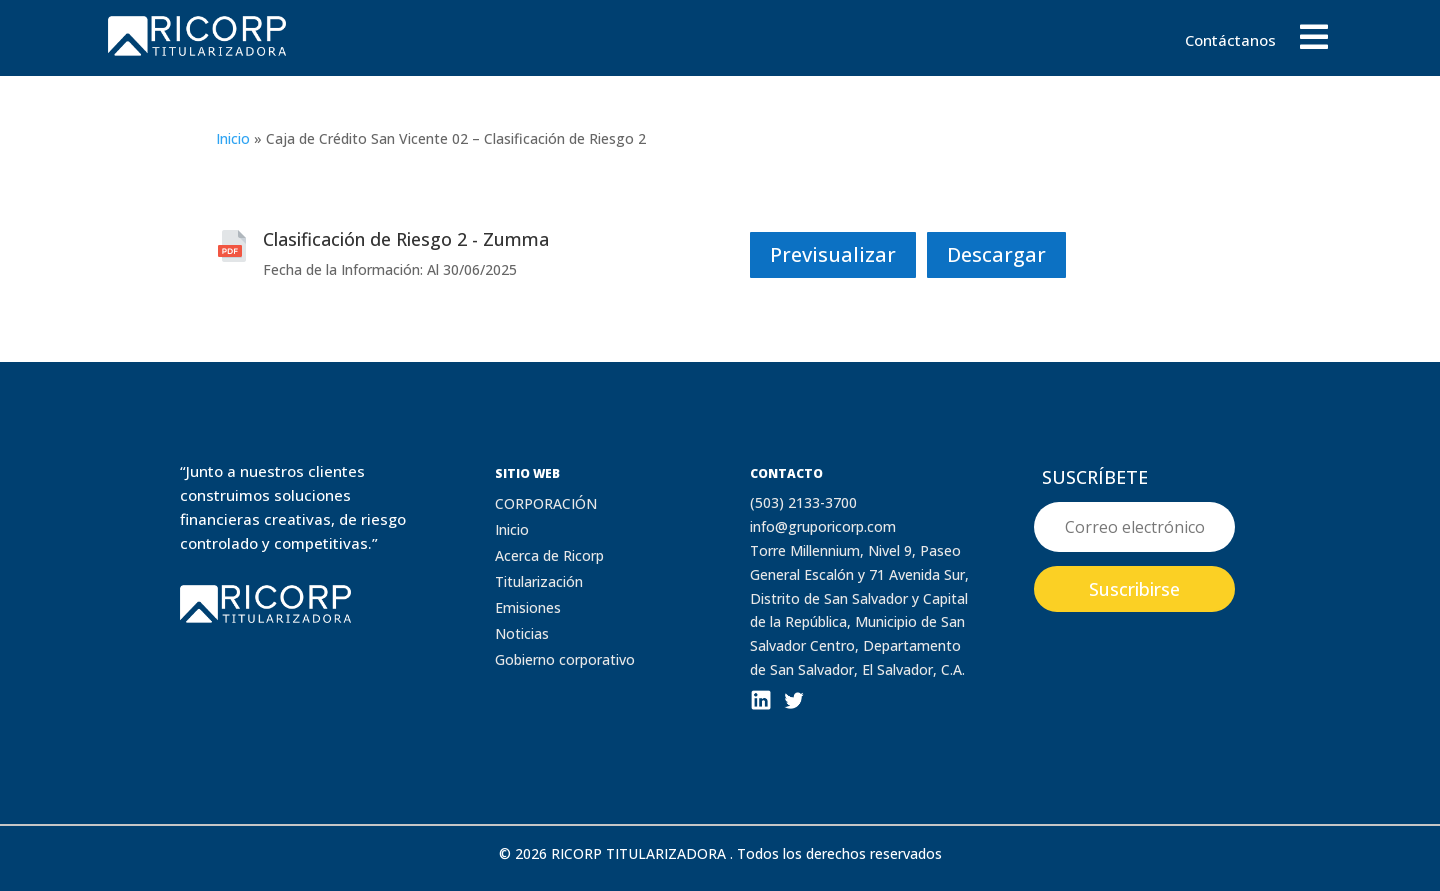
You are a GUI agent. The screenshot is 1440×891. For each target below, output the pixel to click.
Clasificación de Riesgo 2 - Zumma (406, 239)
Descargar (996, 254)
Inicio (233, 138)
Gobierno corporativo (565, 659)
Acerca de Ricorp (549, 555)
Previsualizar (833, 254)
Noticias (522, 633)
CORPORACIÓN (546, 503)
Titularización (539, 581)
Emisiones (528, 607)
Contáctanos (1230, 41)
